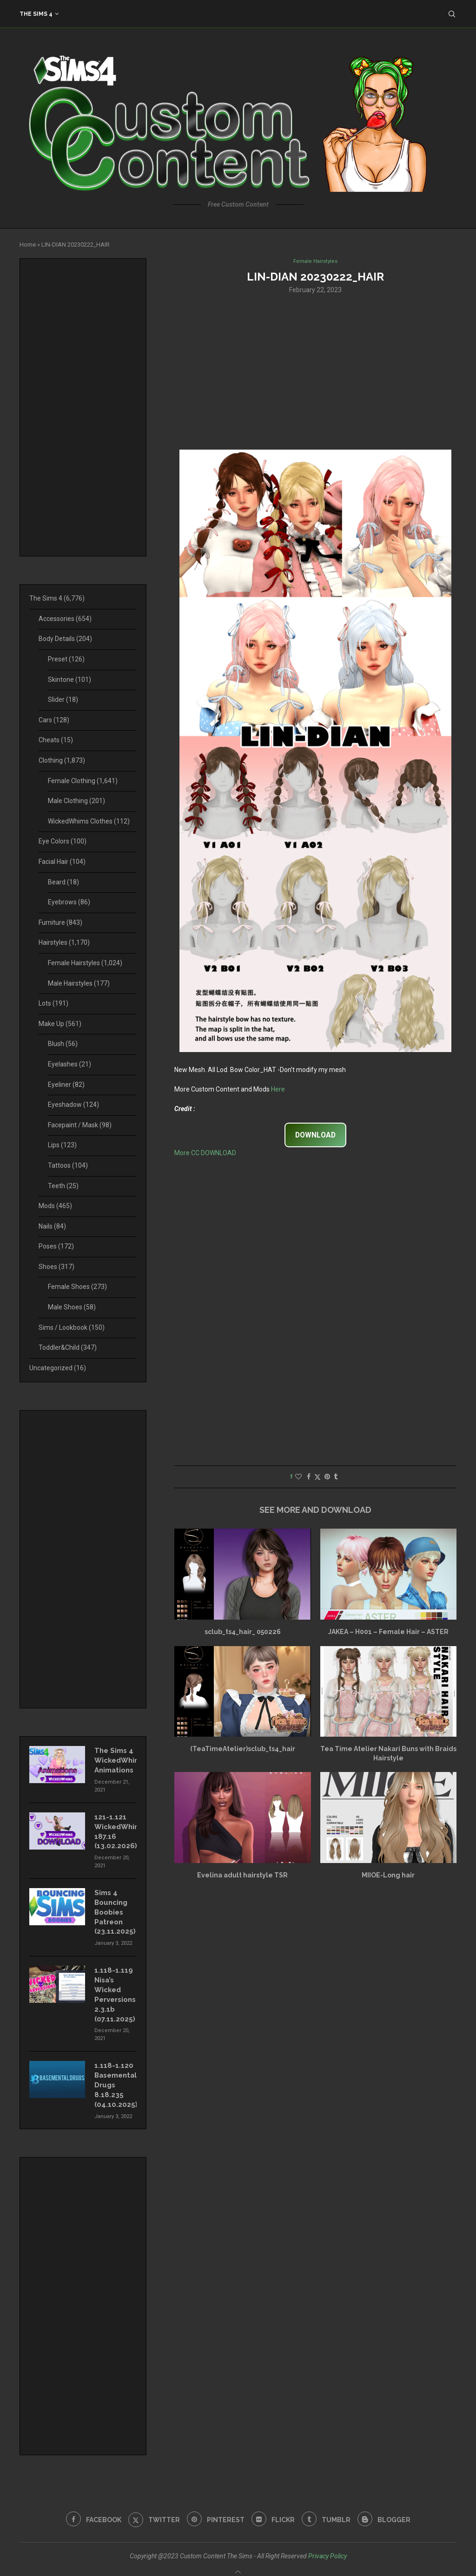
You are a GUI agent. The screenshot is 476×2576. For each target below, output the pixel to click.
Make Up (60, 1023)
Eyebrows (69, 902)
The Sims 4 (36, 14)
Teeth (63, 1186)
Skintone (69, 679)
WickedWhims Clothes (89, 821)
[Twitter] (151, 2506)
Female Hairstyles (85, 963)
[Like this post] (298, 1478)
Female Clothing (83, 781)
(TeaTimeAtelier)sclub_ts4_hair (242, 1749)
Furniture (60, 922)
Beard (63, 882)
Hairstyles (64, 942)
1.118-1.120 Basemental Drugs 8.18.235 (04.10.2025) (115, 2072)
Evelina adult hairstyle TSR (242, 1876)
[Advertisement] (315, 372)
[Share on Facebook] (309, 1478)
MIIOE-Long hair (388, 1876)
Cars (54, 720)
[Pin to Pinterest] (327, 1478)
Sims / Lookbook (72, 1327)
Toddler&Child (68, 1347)
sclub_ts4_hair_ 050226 (243, 1632)
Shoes (56, 1266)
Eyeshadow (73, 1104)
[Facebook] (89, 2506)
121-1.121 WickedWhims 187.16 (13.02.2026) (115, 1828)
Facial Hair (62, 861)
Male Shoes (72, 1307)
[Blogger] (388, 2506)
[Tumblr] (329, 2506)
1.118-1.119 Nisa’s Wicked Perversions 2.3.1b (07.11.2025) (114, 1985)
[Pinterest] (215, 2506)
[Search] (451, 13)
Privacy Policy (327, 2542)
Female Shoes (77, 1286)
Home (28, 244)
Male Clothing (76, 800)
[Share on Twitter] (317, 1478)
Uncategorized (57, 1368)
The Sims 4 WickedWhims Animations (115, 1759)
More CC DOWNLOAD (205, 1153)
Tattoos (68, 1165)
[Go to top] (238, 2564)
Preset (66, 659)
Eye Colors (62, 841)
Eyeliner (66, 1084)
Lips (62, 1145)
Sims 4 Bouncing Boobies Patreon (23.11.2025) (113, 1906)
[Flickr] (274, 2506)
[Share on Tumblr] (335, 1478)
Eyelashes (69, 1064)
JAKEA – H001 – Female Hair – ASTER (388, 1632)
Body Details (65, 638)
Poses (56, 1246)
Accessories (65, 618)
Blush (63, 1043)
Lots (53, 1003)
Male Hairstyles (79, 983)
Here (278, 1090)
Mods (55, 1206)
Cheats (56, 740)
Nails (52, 1226)
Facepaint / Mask (80, 1125)
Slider (63, 699)
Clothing (62, 760)
